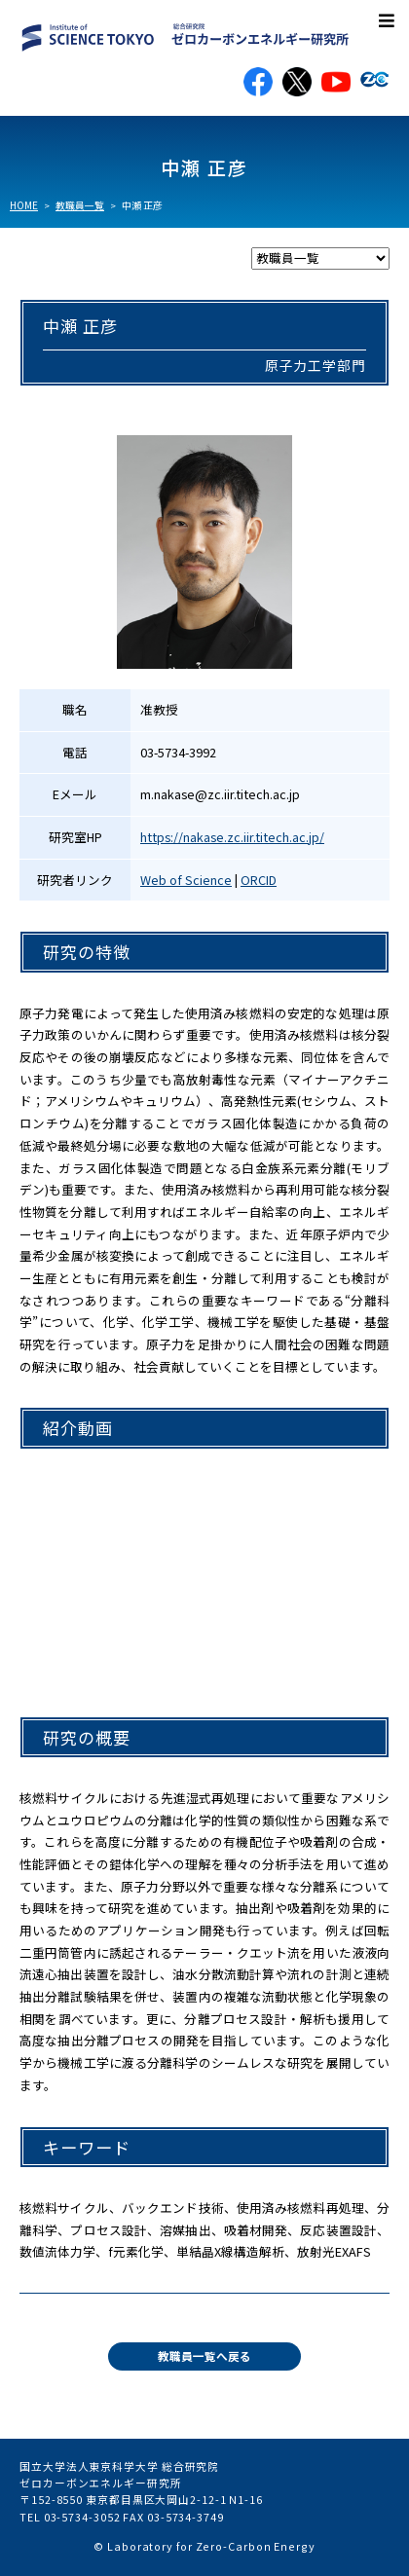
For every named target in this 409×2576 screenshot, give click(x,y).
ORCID (259, 879)
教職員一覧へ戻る (204, 2355)
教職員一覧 (80, 205)
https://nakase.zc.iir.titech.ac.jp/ (232, 837)
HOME (24, 205)
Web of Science (186, 879)
